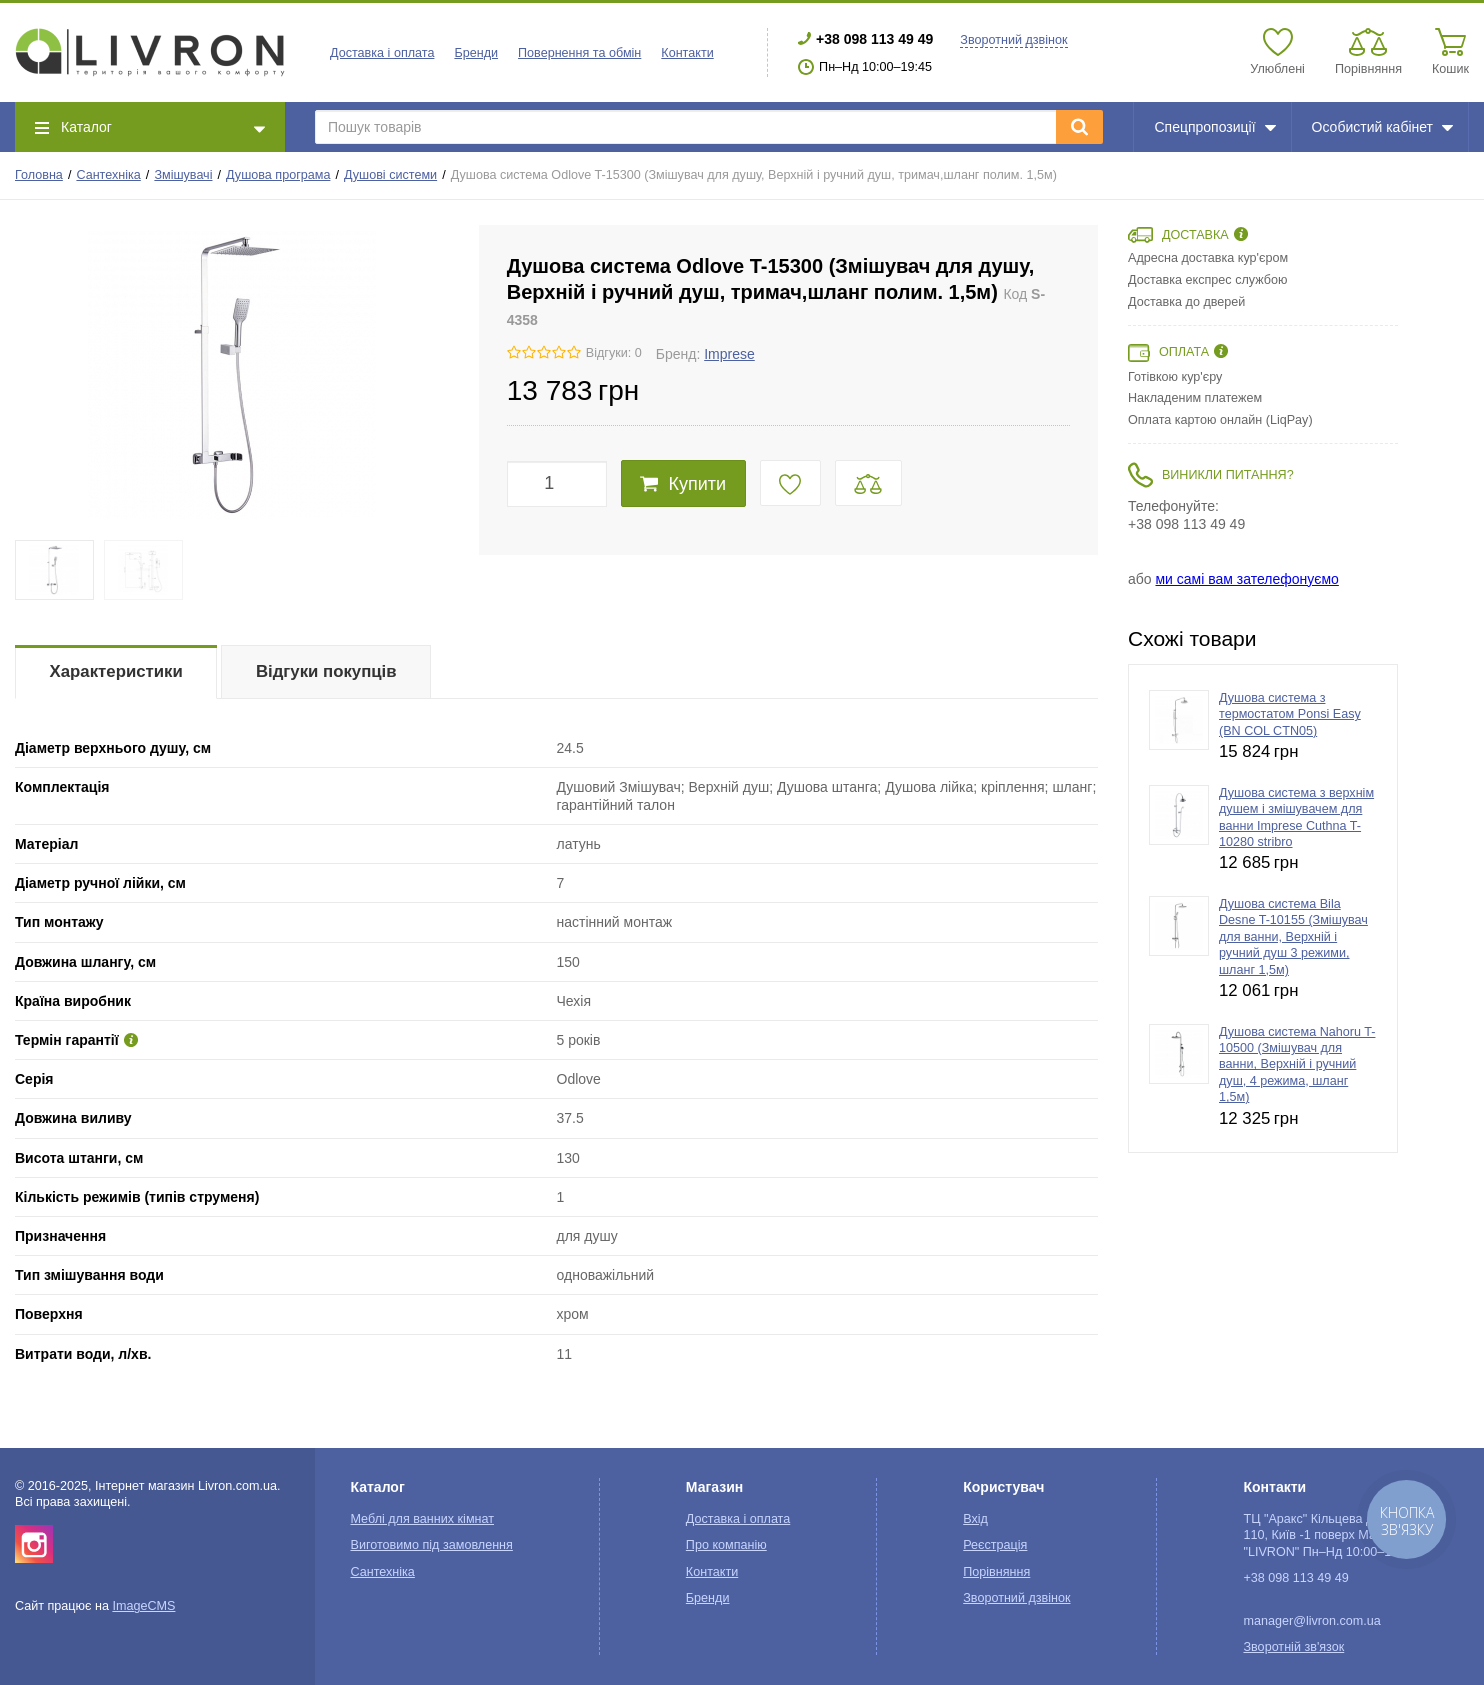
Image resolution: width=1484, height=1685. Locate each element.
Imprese (729, 354)
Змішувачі (183, 175)
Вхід (975, 1519)
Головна (39, 175)
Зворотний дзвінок (1013, 40)
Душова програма (278, 175)
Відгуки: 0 (614, 353)
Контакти (687, 53)
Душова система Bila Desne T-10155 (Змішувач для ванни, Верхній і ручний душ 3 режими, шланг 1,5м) (1293, 936)
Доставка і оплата (382, 53)
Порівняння (996, 1572)
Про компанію (726, 1545)
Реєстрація (995, 1545)
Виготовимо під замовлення (431, 1545)
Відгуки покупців (326, 671)
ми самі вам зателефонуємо (1246, 579)
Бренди (476, 53)
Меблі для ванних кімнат (422, 1519)
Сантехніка (108, 175)
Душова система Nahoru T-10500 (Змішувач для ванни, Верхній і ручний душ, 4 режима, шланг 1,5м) (1297, 1064)
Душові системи (390, 175)
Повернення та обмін (579, 53)
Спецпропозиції (1214, 127)
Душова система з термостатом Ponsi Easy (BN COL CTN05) (1290, 714)
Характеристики (116, 671)
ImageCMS (143, 1606)
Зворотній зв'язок (1293, 1647)
